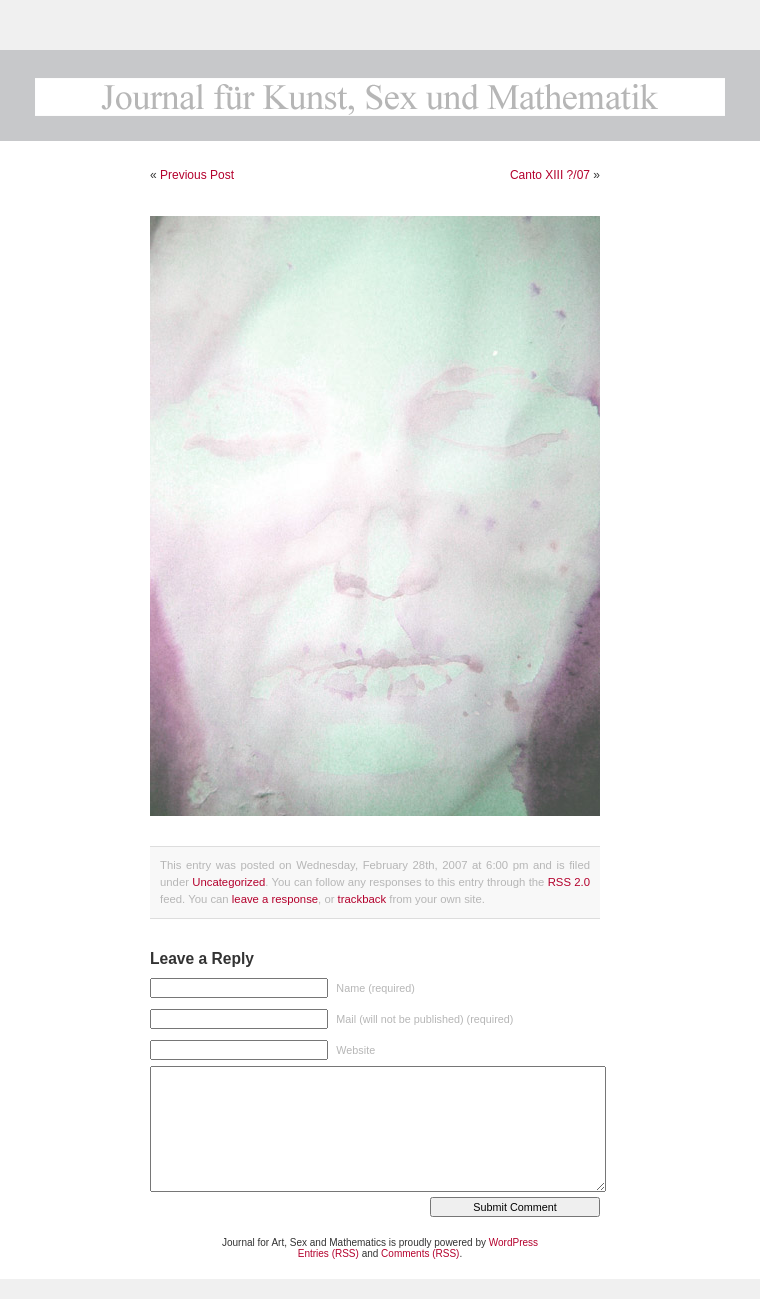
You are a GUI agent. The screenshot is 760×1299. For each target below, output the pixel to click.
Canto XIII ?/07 (550, 175)
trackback (362, 899)
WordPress (513, 1242)
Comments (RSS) (420, 1253)
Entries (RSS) (328, 1253)
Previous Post (197, 175)
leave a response (275, 899)
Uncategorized (228, 882)
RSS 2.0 (569, 882)
